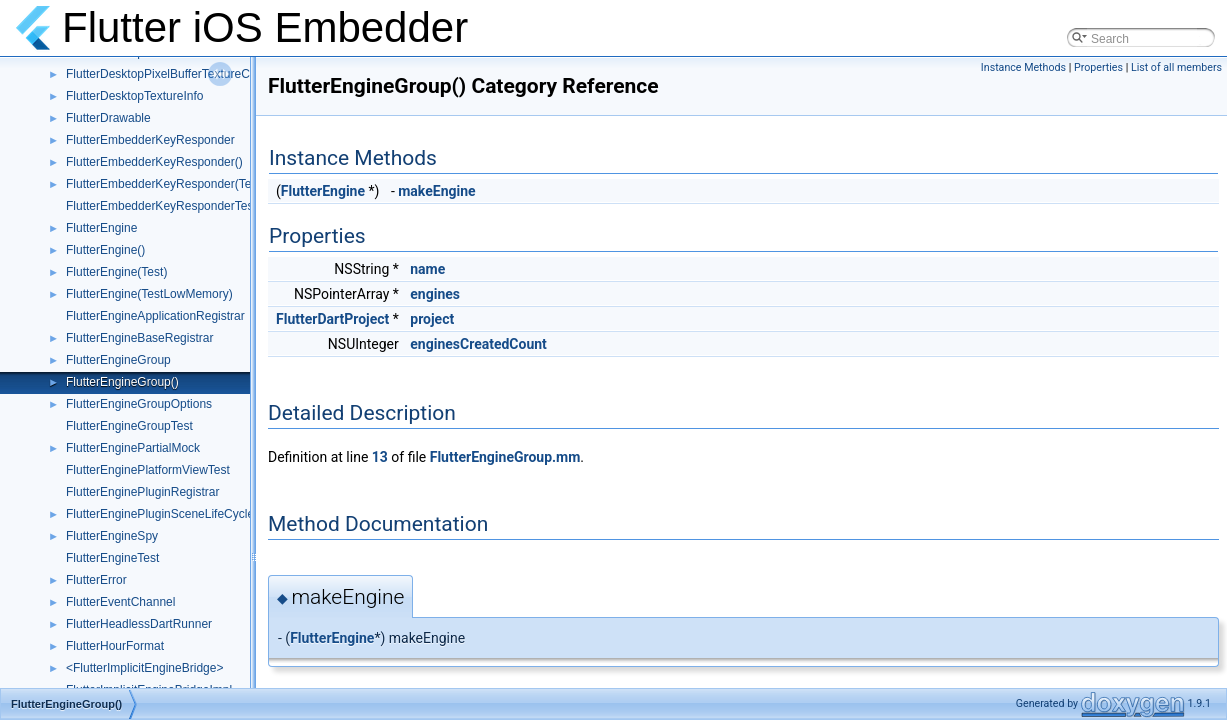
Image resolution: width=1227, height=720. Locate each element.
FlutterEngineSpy (112, 536)
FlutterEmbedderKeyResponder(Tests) (168, 184)
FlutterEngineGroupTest (129, 426)
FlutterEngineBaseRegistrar (139, 338)
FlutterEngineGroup (118, 360)
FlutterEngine (101, 228)
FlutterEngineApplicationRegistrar (155, 316)
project (432, 319)
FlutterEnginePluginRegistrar (142, 492)
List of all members (1176, 67)
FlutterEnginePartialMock (133, 448)
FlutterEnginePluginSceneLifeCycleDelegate (184, 514)
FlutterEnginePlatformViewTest (148, 470)
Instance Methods (1023, 67)
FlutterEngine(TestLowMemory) (149, 294)
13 (380, 457)
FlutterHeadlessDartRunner (139, 624)
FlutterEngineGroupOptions (139, 404)
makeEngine (436, 191)
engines (435, 294)
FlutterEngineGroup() (122, 382)
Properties (1098, 67)
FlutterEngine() (105, 250)
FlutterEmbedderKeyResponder (150, 140)
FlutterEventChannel (120, 602)
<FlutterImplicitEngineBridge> (144, 668)
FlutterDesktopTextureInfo (134, 96)
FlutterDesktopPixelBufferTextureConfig (171, 74)
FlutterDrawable (108, 118)
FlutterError (96, 580)
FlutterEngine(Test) (116, 272)
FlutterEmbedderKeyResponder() (154, 162)
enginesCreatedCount (478, 344)
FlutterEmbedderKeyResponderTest (161, 206)
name (427, 269)
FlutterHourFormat (115, 646)
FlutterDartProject (332, 319)
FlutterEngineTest (112, 558)
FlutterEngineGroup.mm (505, 457)
